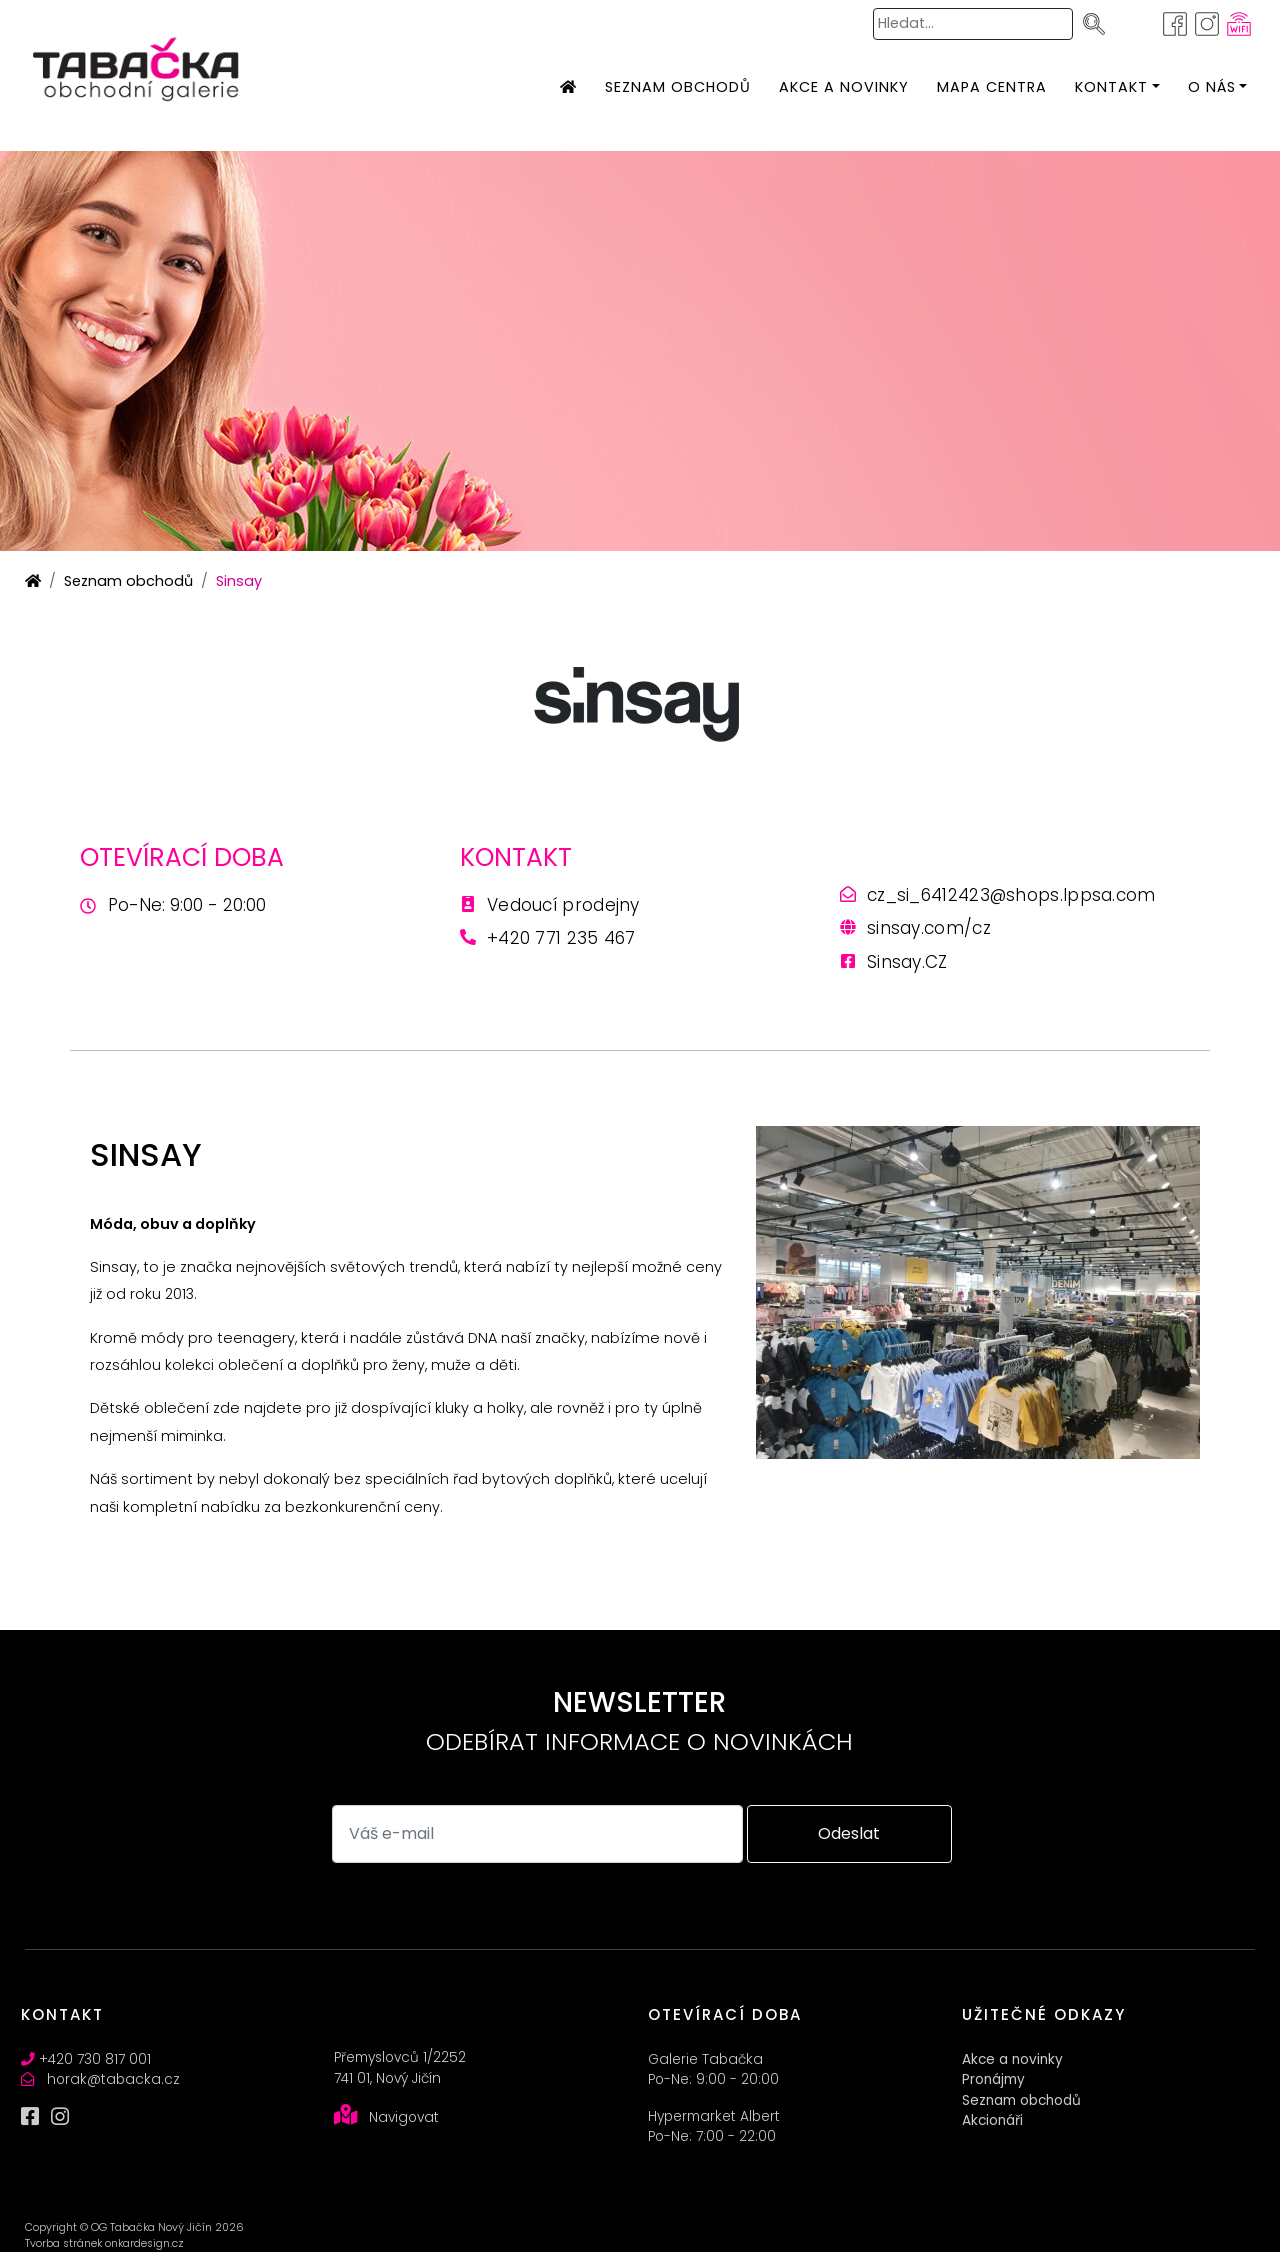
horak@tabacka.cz (113, 2079)
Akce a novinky (1012, 2059)
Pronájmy (993, 2079)
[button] (1111, 88)
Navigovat (404, 2117)
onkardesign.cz (144, 2243)
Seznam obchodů (128, 581)
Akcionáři (992, 2120)
